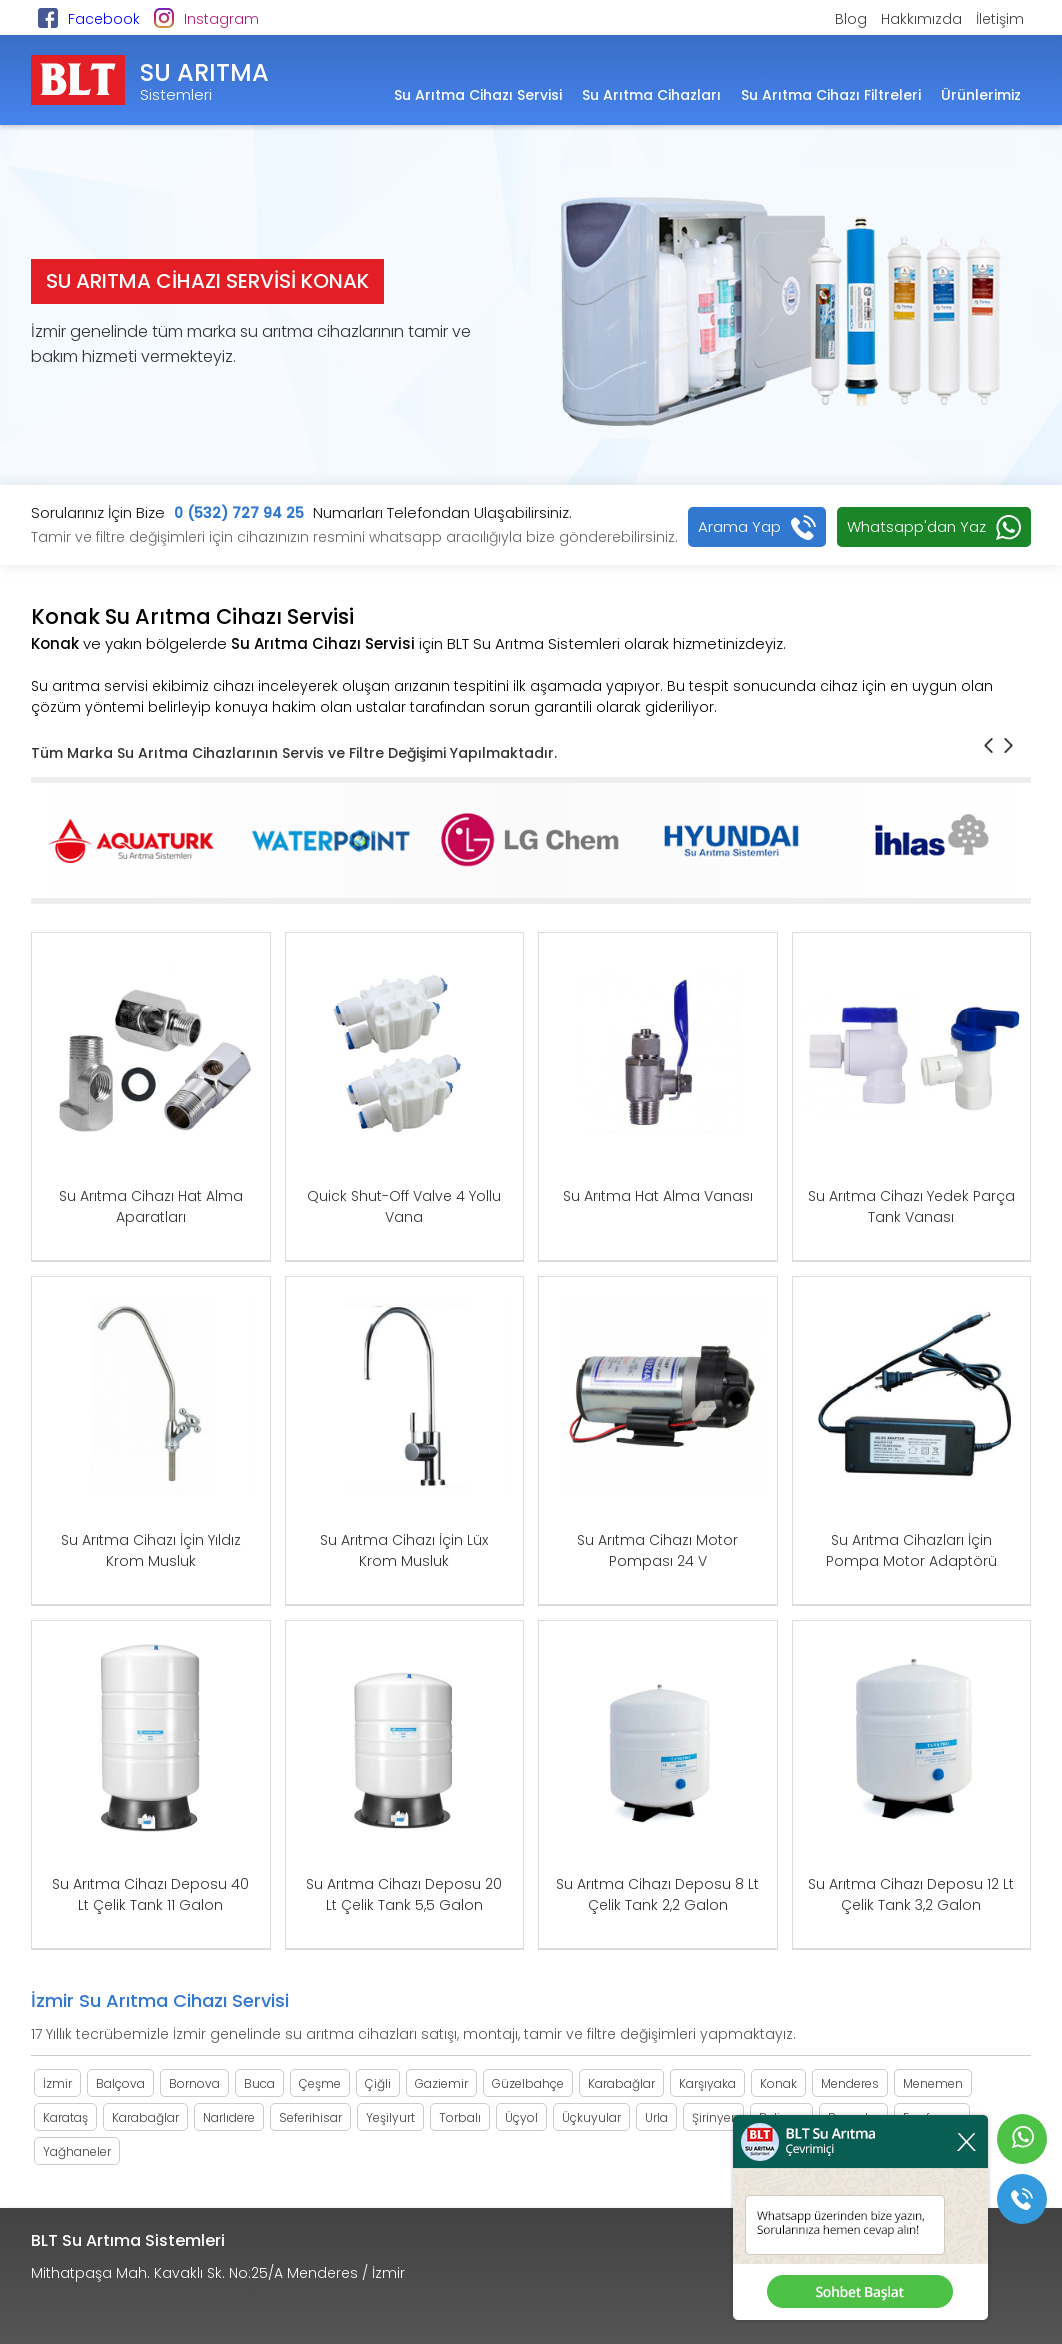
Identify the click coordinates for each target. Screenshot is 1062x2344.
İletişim (1000, 19)
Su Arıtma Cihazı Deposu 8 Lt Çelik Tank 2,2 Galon (657, 1894)
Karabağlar (621, 2083)
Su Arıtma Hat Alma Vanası (658, 1196)
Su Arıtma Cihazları (651, 95)
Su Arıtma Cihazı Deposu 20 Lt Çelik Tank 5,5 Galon (404, 1894)
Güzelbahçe (528, 2083)
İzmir (57, 2083)
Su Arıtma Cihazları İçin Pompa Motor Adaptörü (911, 1550)
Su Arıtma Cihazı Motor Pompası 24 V (657, 1550)
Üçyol (521, 2117)
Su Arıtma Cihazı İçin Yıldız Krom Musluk (151, 1550)
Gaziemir (441, 2083)
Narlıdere (229, 2117)
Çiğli (378, 2083)
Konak (778, 2083)
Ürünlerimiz (981, 95)
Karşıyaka (707, 2083)
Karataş (65, 2117)
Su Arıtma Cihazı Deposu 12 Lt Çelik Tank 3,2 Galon (911, 1894)
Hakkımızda (921, 19)
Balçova (120, 2083)
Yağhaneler (77, 2151)
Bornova (194, 2083)
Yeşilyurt (390, 2117)
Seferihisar (310, 2117)
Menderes (850, 2083)
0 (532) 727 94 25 (239, 513)
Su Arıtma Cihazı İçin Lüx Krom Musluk (404, 1550)
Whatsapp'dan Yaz (916, 526)
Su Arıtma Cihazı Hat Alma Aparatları (151, 1206)
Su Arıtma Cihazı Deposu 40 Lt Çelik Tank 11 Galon (150, 1894)
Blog (851, 19)
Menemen (933, 2083)
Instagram (221, 19)
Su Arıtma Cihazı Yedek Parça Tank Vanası (911, 1206)
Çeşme (320, 2083)
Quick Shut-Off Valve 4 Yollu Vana (404, 1206)
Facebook (104, 19)
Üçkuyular (591, 2117)
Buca (259, 2083)
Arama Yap (739, 526)
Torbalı (460, 2117)
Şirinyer (713, 2117)
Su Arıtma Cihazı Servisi (478, 95)
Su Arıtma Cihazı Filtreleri (831, 95)
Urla (656, 2117)
